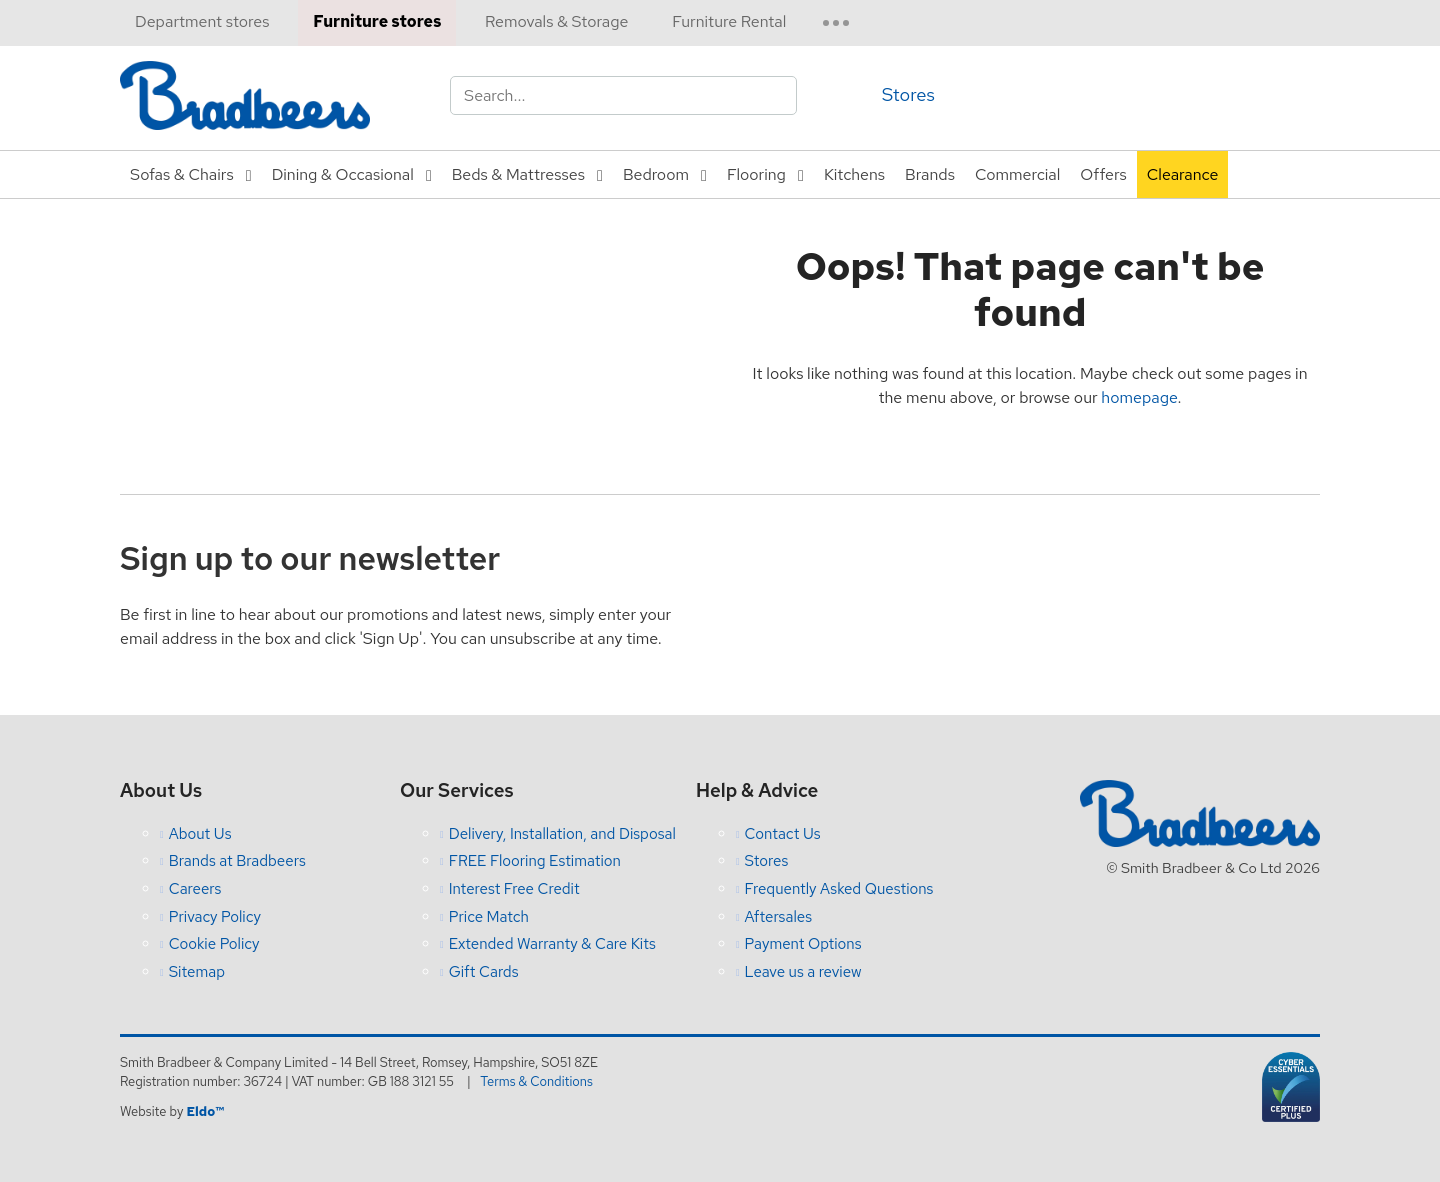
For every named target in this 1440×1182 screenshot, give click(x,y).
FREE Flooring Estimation (535, 861)
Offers (1103, 174)
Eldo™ (204, 1111)
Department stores (202, 21)
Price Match (489, 917)
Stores (908, 94)
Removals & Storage (556, 21)
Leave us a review (803, 972)
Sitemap (197, 972)
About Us (200, 834)
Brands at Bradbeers (237, 861)
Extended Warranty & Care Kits (552, 944)
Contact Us (783, 834)
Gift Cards (484, 972)
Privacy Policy (215, 917)
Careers (195, 889)
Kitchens (854, 174)
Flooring (756, 174)
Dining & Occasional (343, 174)
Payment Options (803, 944)
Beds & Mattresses (518, 174)
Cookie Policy (214, 944)
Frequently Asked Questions (839, 889)
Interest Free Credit (514, 889)
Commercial (1017, 174)
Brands (930, 174)
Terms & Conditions (537, 1081)
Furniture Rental (729, 21)
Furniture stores (377, 21)
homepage (1139, 397)
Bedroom (656, 174)
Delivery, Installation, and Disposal (562, 834)
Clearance (1183, 174)
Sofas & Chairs (182, 174)
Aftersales (779, 917)
